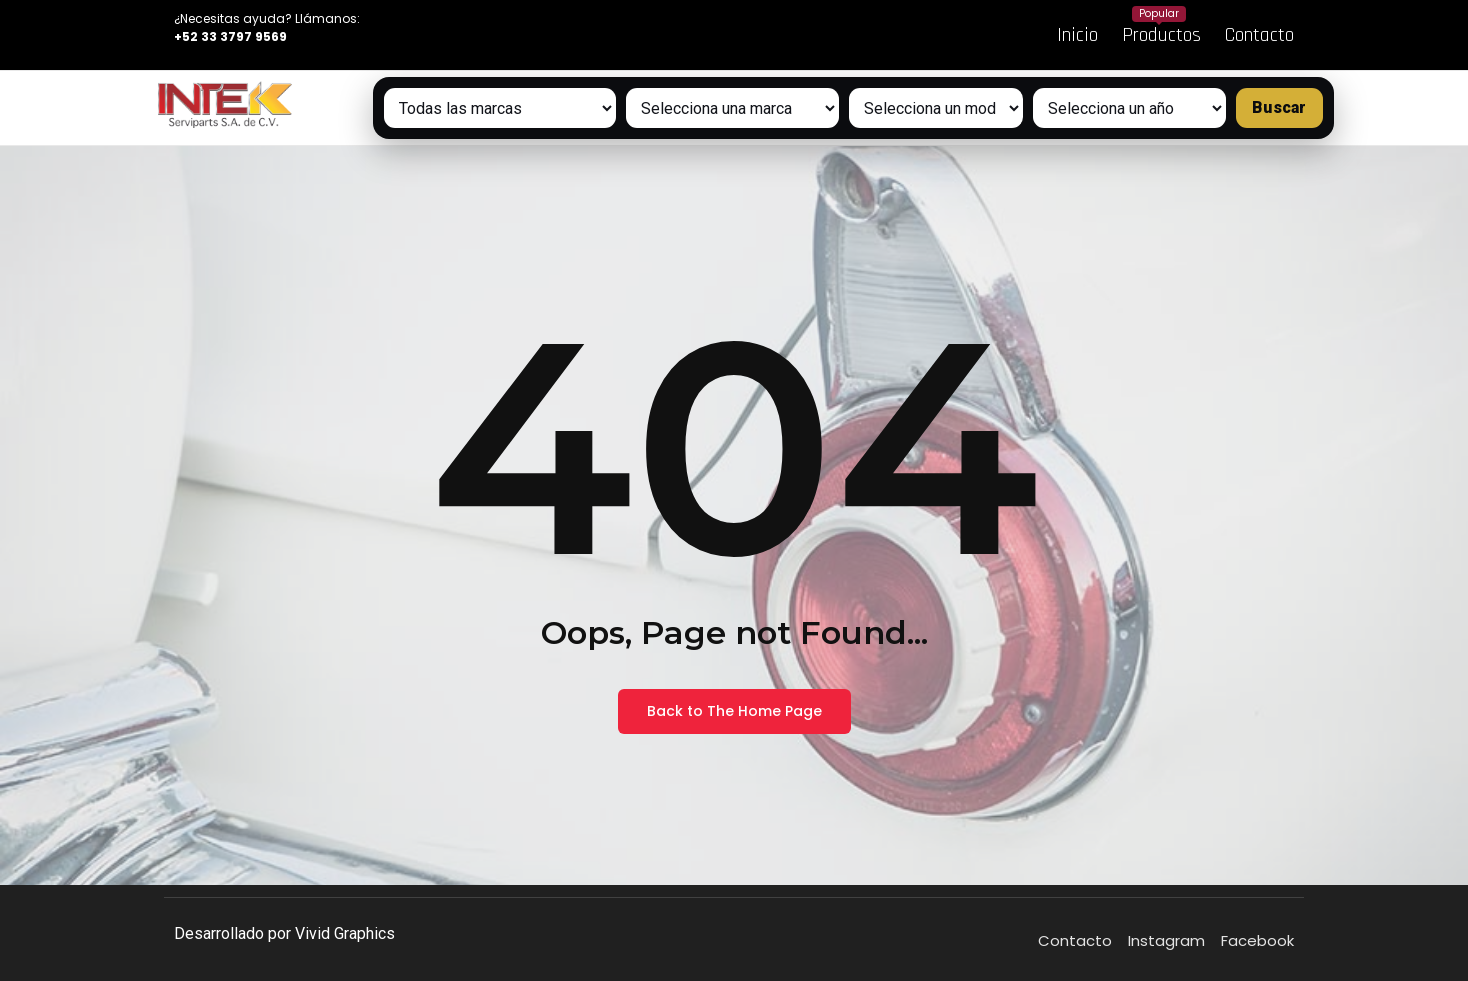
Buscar (1279, 107)
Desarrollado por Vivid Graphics (284, 933)
